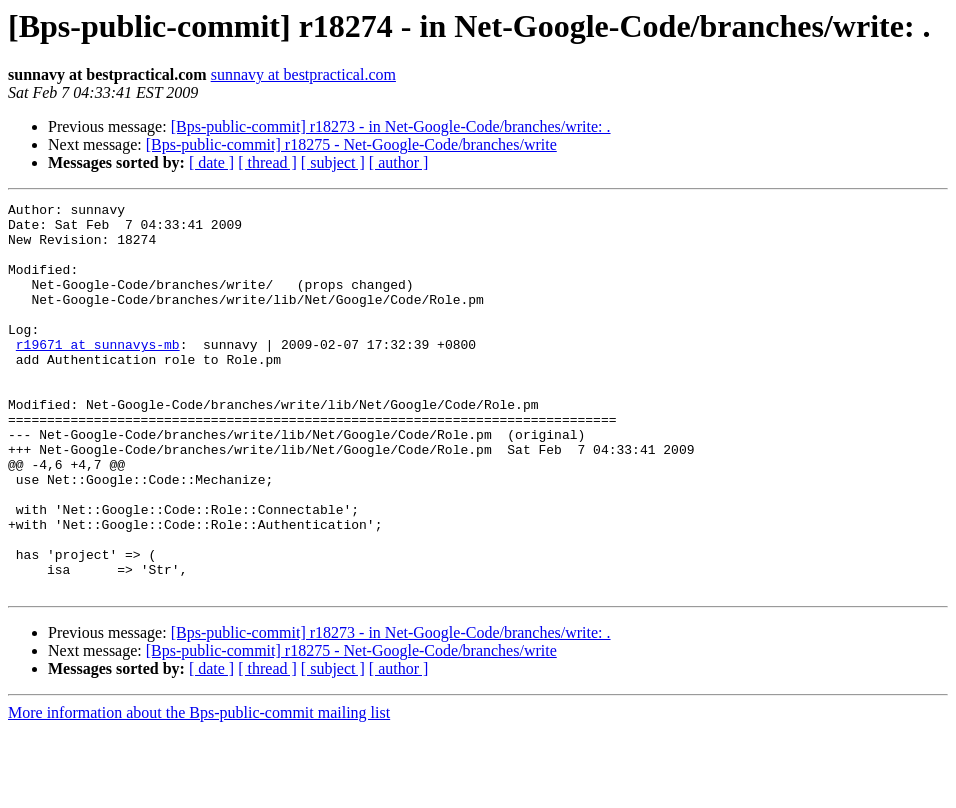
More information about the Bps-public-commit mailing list (199, 790)
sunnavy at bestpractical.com (303, 74)
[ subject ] (333, 162)
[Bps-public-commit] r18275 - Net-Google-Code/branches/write (351, 144)
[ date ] (211, 162)
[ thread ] (267, 162)
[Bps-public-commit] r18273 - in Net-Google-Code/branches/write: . (391, 126)
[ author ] (399, 162)
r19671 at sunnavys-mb (98, 374)
